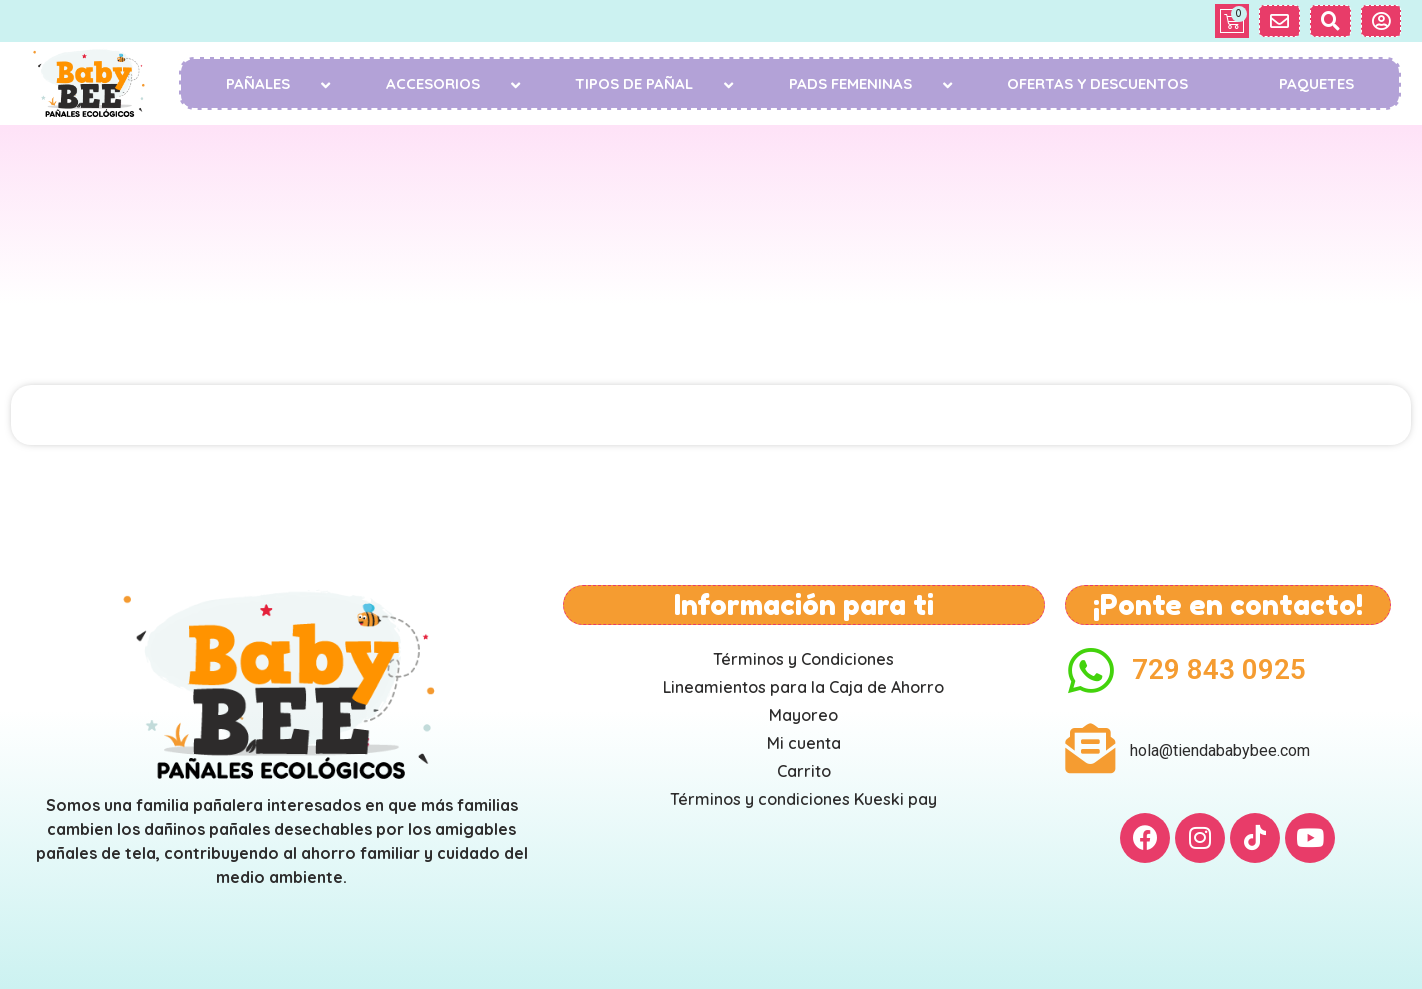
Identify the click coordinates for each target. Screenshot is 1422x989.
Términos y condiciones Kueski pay (803, 799)
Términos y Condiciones (803, 659)
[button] (1279, 21)
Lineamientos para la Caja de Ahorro (803, 687)
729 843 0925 (1219, 669)
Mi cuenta (804, 743)
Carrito (804, 771)
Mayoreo (803, 715)
